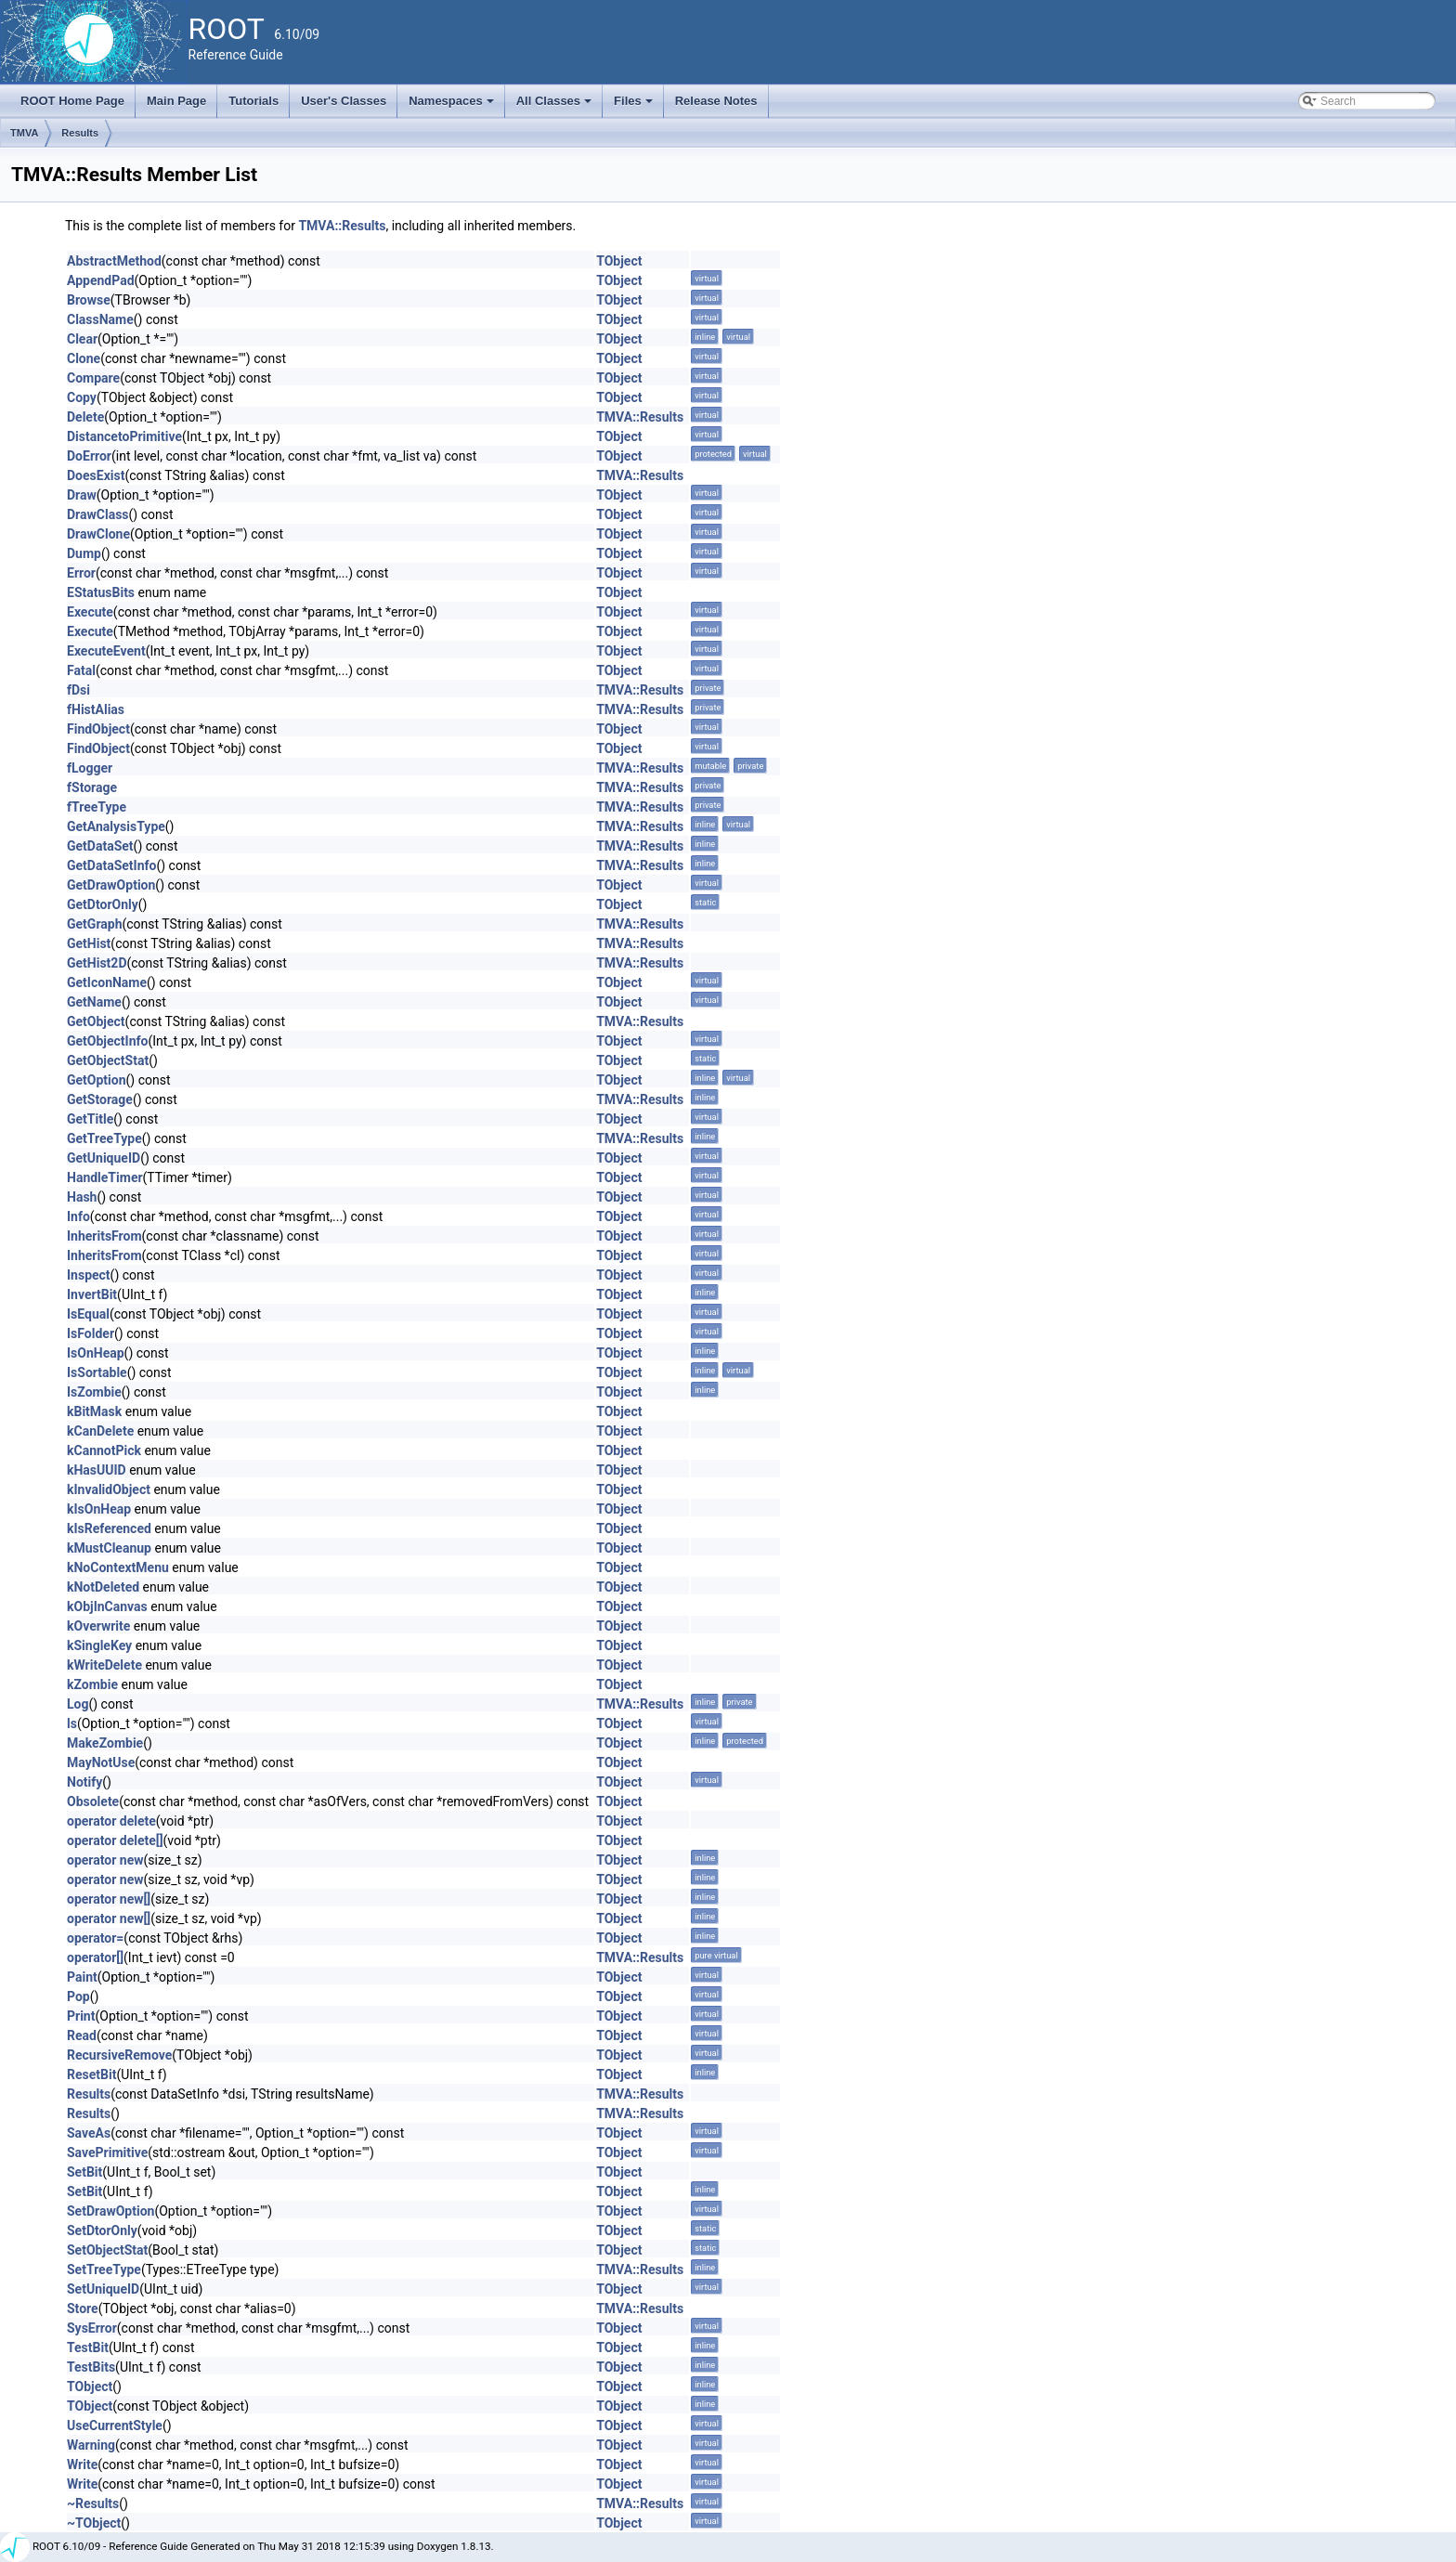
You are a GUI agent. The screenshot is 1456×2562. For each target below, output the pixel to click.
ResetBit (91, 2074)
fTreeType (96, 807)
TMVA (24, 132)
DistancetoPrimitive (124, 436)
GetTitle (90, 1119)
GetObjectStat (108, 1060)
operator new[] (108, 1899)
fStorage (92, 787)
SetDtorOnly (102, 2230)
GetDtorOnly (102, 904)
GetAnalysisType (116, 826)
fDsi (78, 690)
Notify (84, 1782)
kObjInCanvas (107, 1606)
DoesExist (95, 475)
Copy (82, 397)
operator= (95, 1938)
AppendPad (101, 280)
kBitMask (94, 1411)
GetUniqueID (103, 1158)
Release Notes (716, 101)
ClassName (100, 319)
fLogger (89, 768)
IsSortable (97, 1372)
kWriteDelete (104, 1665)
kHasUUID (96, 1470)
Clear (82, 339)
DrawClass (98, 514)
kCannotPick (104, 1450)
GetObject (96, 1021)
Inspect (88, 1275)
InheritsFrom (104, 1236)
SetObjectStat (107, 2250)
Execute (90, 612)
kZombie (92, 1684)
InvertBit (92, 1294)
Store (82, 2308)
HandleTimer (105, 1177)
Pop (78, 1996)
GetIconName (107, 982)
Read (82, 2035)
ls (72, 1723)
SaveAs (88, 2133)
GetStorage (100, 1099)
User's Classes (343, 101)
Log (77, 1704)
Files (635, 106)
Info (78, 1216)
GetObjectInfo (107, 1041)
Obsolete (93, 1801)
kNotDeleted (103, 1587)
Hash (82, 1197)
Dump (84, 553)
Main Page (176, 101)
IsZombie (94, 1392)
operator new (105, 1860)
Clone (83, 358)
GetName (94, 1002)
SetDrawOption (110, 2211)
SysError (92, 2328)
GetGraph (95, 924)
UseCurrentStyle (114, 2425)
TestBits (91, 2367)
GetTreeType (104, 1138)
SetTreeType (104, 2269)
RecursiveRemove (119, 2055)
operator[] (95, 1957)
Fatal (81, 670)
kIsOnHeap (99, 1509)
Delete (85, 417)
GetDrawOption (111, 885)
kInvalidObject (108, 1489)
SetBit (84, 2172)
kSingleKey (99, 1645)
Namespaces (453, 106)
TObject (619, 261)
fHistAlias (95, 709)
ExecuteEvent (106, 651)
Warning (91, 2445)
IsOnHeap (95, 1353)
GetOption (96, 1080)
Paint (82, 1977)
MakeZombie (105, 1743)
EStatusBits (101, 592)
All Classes (555, 106)
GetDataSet (100, 846)
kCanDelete (100, 1431)
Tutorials (253, 101)
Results (79, 132)
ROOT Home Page (72, 101)
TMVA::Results (341, 225)
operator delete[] (115, 1840)
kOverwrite (98, 1626)
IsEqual (88, 1314)
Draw (82, 495)
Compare (93, 378)
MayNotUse (101, 1762)
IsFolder (90, 1333)
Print (81, 2016)
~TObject (94, 2523)
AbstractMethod (114, 261)
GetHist (88, 943)
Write (82, 2464)
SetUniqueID (103, 2289)
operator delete (111, 1821)
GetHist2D (97, 963)
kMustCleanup (109, 1548)
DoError (89, 456)
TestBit (88, 2347)
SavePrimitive (107, 2152)
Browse (88, 300)
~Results (93, 2503)
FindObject (98, 729)
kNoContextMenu (118, 1567)
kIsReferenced (109, 1528)
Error (81, 573)
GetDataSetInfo (111, 865)
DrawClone (98, 534)
